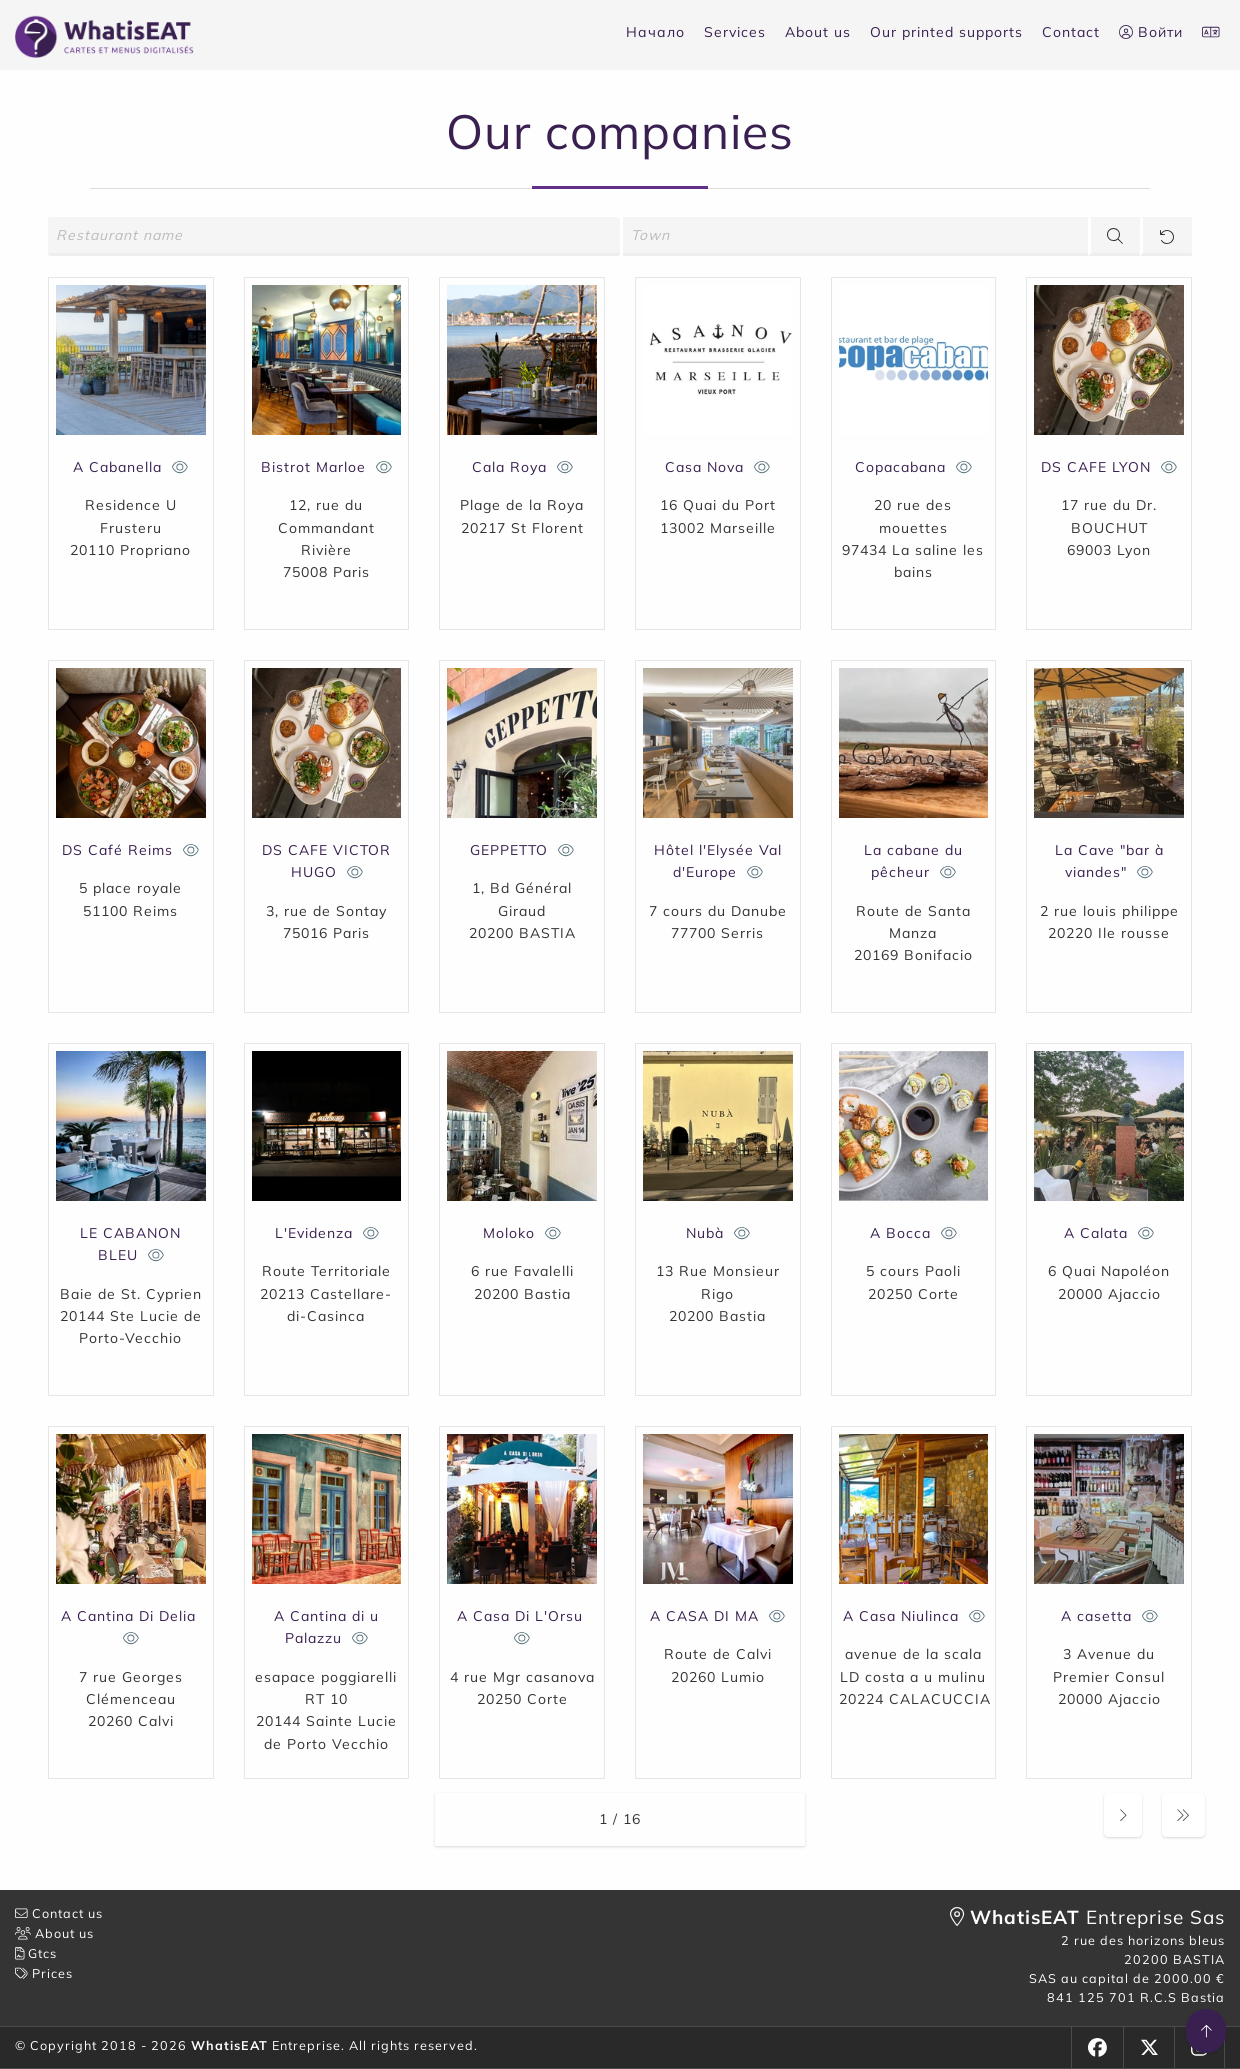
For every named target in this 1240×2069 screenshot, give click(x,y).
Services (735, 32)
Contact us (59, 1913)
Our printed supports (946, 32)
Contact (1071, 32)
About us (818, 32)
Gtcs (36, 1953)
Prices (44, 1973)
